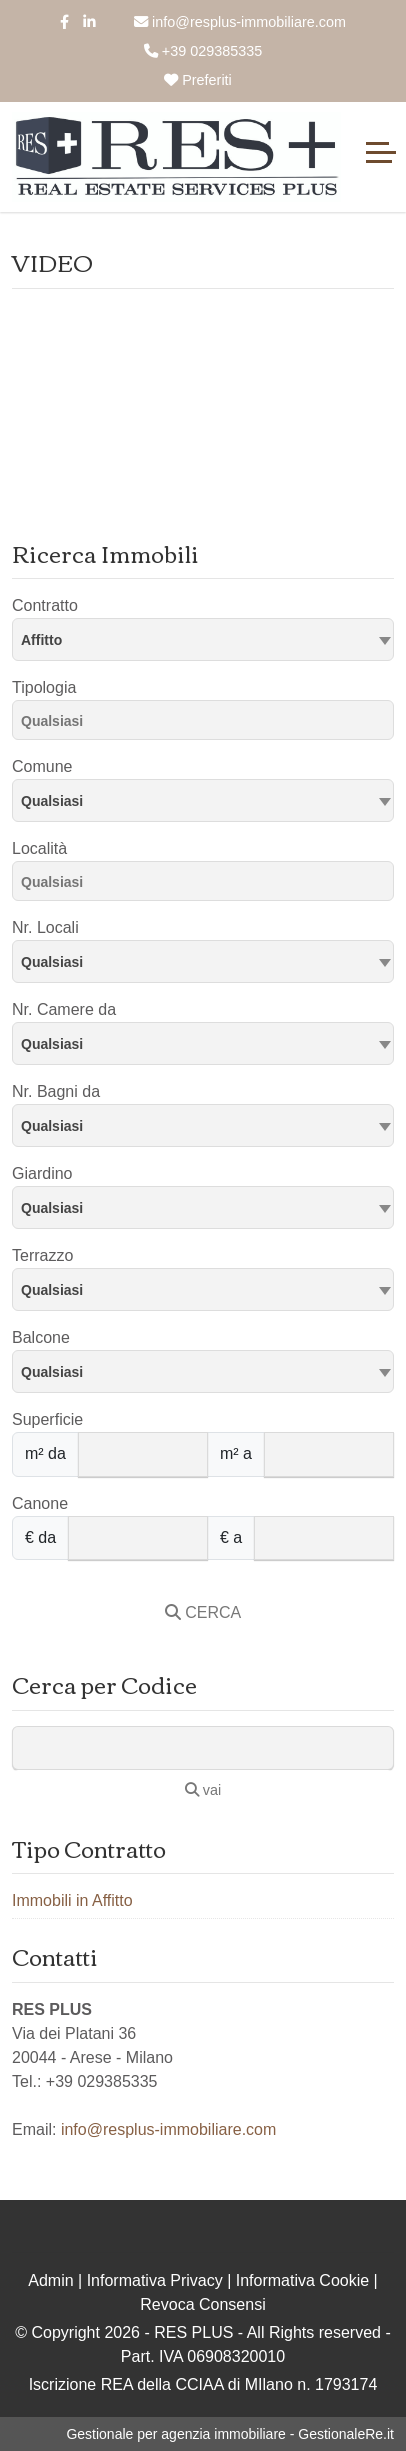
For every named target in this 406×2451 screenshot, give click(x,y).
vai (203, 1790)
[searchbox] (208, 724)
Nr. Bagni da (56, 1091)
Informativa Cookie (302, 2280)
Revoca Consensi (202, 2304)
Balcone (41, 1337)
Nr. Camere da (64, 1009)
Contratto (45, 605)
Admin (50, 2280)
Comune (42, 766)
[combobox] (203, 639)
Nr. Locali (45, 927)
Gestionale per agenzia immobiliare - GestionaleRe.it (230, 2434)
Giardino (42, 1173)
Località (39, 848)
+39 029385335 (203, 51)
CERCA (203, 1612)
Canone (40, 1503)
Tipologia (44, 687)
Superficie (47, 1419)
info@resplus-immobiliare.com (240, 22)
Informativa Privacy (155, 2280)
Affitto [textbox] (41, 640)
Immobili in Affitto (72, 1900)
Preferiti (198, 80)
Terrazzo (42, 1255)
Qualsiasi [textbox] (52, 801)
